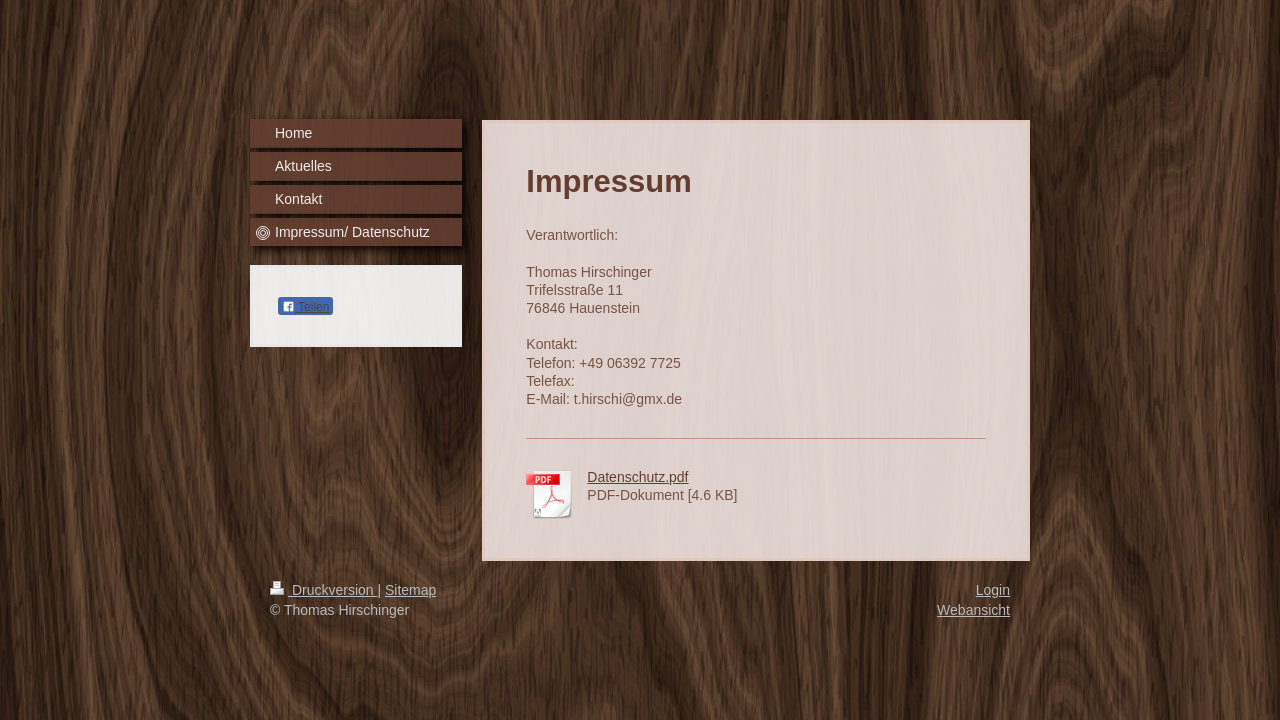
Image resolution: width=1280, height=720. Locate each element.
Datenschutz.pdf (637, 477)
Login (993, 590)
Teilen (305, 307)
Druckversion (323, 590)
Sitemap (410, 590)
